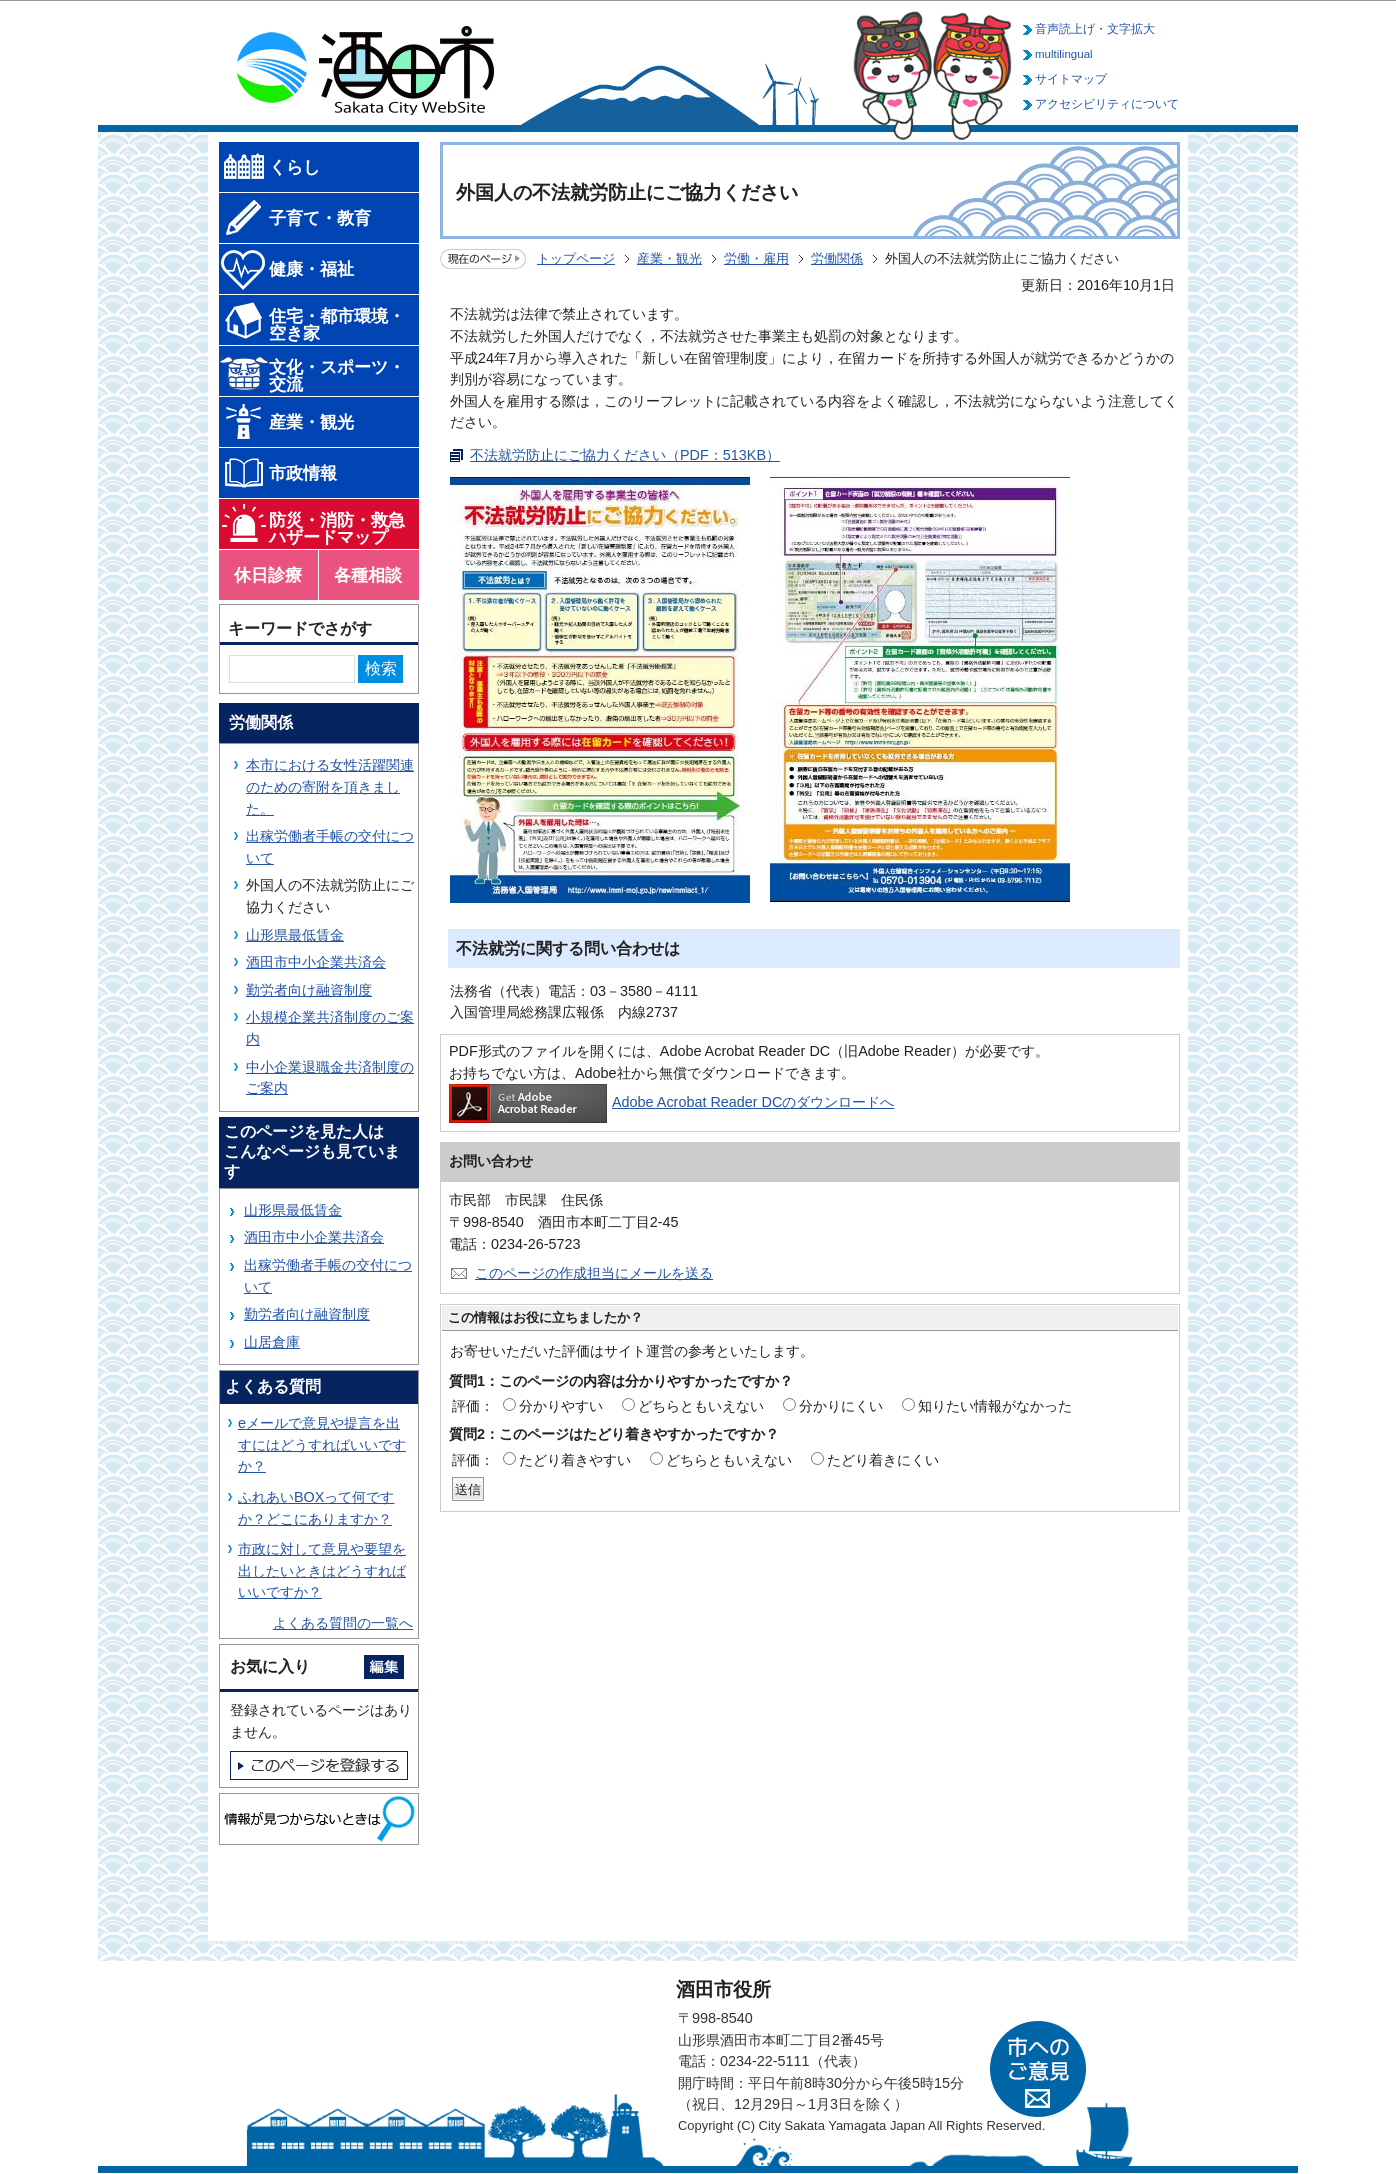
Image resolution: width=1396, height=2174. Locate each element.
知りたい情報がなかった (995, 1406)
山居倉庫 (272, 1342)
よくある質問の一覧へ (343, 1623)
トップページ (576, 258)
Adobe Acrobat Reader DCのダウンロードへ (671, 1102)
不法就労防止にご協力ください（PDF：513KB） (625, 455)
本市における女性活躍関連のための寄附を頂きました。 (330, 786)
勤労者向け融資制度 (309, 990)
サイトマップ (1071, 79)
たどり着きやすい (575, 1460)
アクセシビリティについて (1107, 104)
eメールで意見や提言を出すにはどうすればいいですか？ (322, 1444)
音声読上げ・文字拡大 (1095, 29)
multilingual (1064, 54)
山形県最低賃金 (295, 935)
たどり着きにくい (883, 1460)
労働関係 (837, 258)
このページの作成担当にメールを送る (594, 1273)
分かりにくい (841, 1406)
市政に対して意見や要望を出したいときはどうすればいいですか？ (322, 1570)
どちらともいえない (701, 1406)
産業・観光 (669, 258)
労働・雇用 (756, 258)
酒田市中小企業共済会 (316, 962)
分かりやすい (561, 1406)
